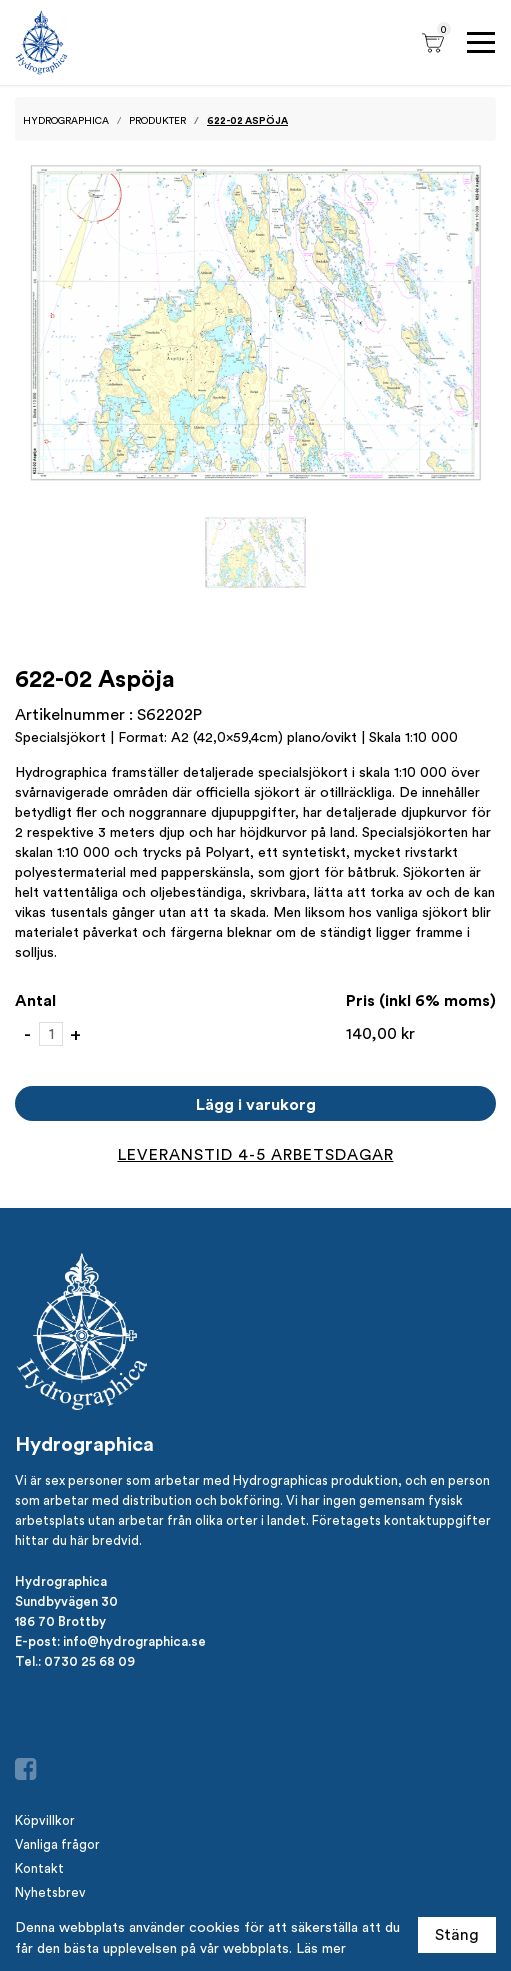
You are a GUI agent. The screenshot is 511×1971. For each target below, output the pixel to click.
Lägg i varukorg (256, 1104)
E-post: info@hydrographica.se (110, 1641)
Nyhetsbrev (50, 1892)
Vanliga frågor (57, 1844)
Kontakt (39, 1868)
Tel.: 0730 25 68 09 (75, 1661)
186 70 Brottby (60, 1621)
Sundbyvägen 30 (66, 1601)
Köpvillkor (45, 1820)
